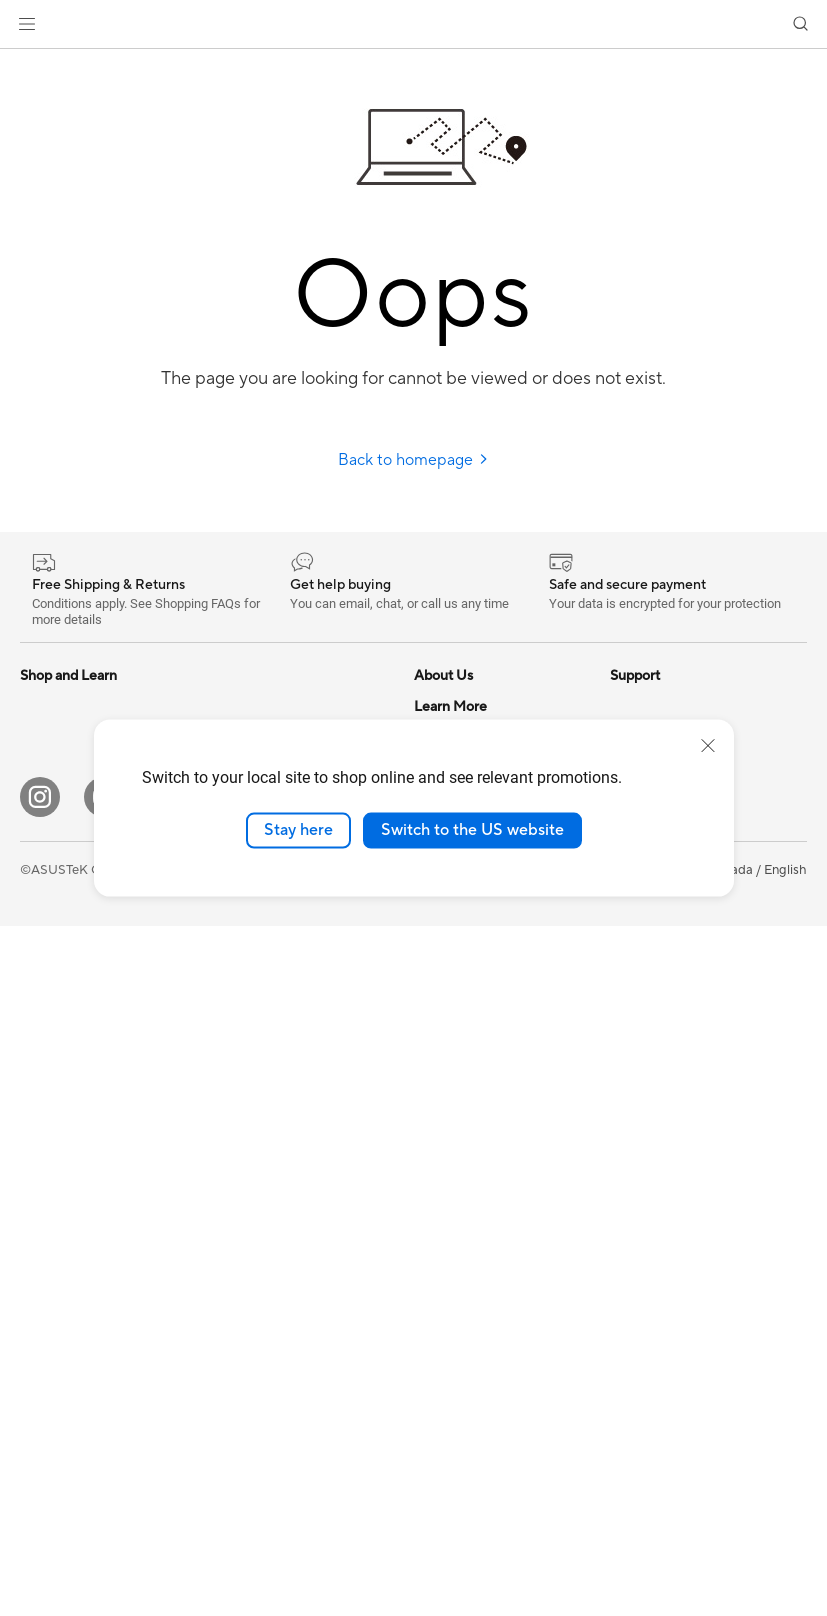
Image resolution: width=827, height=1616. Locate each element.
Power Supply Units (271, 706)
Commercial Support (476, 1127)
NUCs (38, 1099)
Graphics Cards (66, 1310)
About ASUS (451, 706)
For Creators (58, 828)
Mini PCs (46, 1129)
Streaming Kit (253, 1174)
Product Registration (476, 1277)
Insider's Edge (651, 917)
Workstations (59, 1159)
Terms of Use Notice (373, 1559)
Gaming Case (59, 1250)
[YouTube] (104, 1487)
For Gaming (54, 888)
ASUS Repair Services (479, 1037)
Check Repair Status (475, 1097)
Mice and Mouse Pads (277, 1114)
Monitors (47, 949)
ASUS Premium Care (475, 1007)
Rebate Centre (457, 1307)
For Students (58, 858)
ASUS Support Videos (479, 1067)
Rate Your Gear (655, 977)
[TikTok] (488, 1487)
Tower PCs (51, 1039)
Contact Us (448, 1157)
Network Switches (267, 993)
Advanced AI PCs (661, 1037)
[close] (708, 746)
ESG (623, 706)
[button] (27, 24)
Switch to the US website (472, 830)
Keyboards (245, 1084)
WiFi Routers (251, 917)
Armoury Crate (654, 1067)
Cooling (43, 1280)
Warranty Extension (472, 1397)
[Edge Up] (424, 1487)
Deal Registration (465, 1187)
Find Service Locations (481, 1217)
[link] (413, 24)
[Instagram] (40, 1487)
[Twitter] (232, 1487)
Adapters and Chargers (282, 1234)
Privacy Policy (498, 1559)
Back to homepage (413, 460)
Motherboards (63, 1220)
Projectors (51, 979)
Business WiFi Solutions (282, 1023)
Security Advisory (466, 1367)
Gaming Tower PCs (76, 1069)
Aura (624, 1097)
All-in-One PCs (63, 1009)
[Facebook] (168, 1487)
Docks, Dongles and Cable (291, 1264)
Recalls (435, 1337)
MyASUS (441, 1247)
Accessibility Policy (666, 1007)
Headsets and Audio (272, 1144)
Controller (243, 1294)
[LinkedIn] (296, 1487)
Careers (437, 946)
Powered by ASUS (664, 947)
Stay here (298, 830)
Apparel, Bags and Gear (283, 1204)
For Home (49, 768)
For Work (47, 798)
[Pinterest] (360, 1487)
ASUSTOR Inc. (457, 916)
